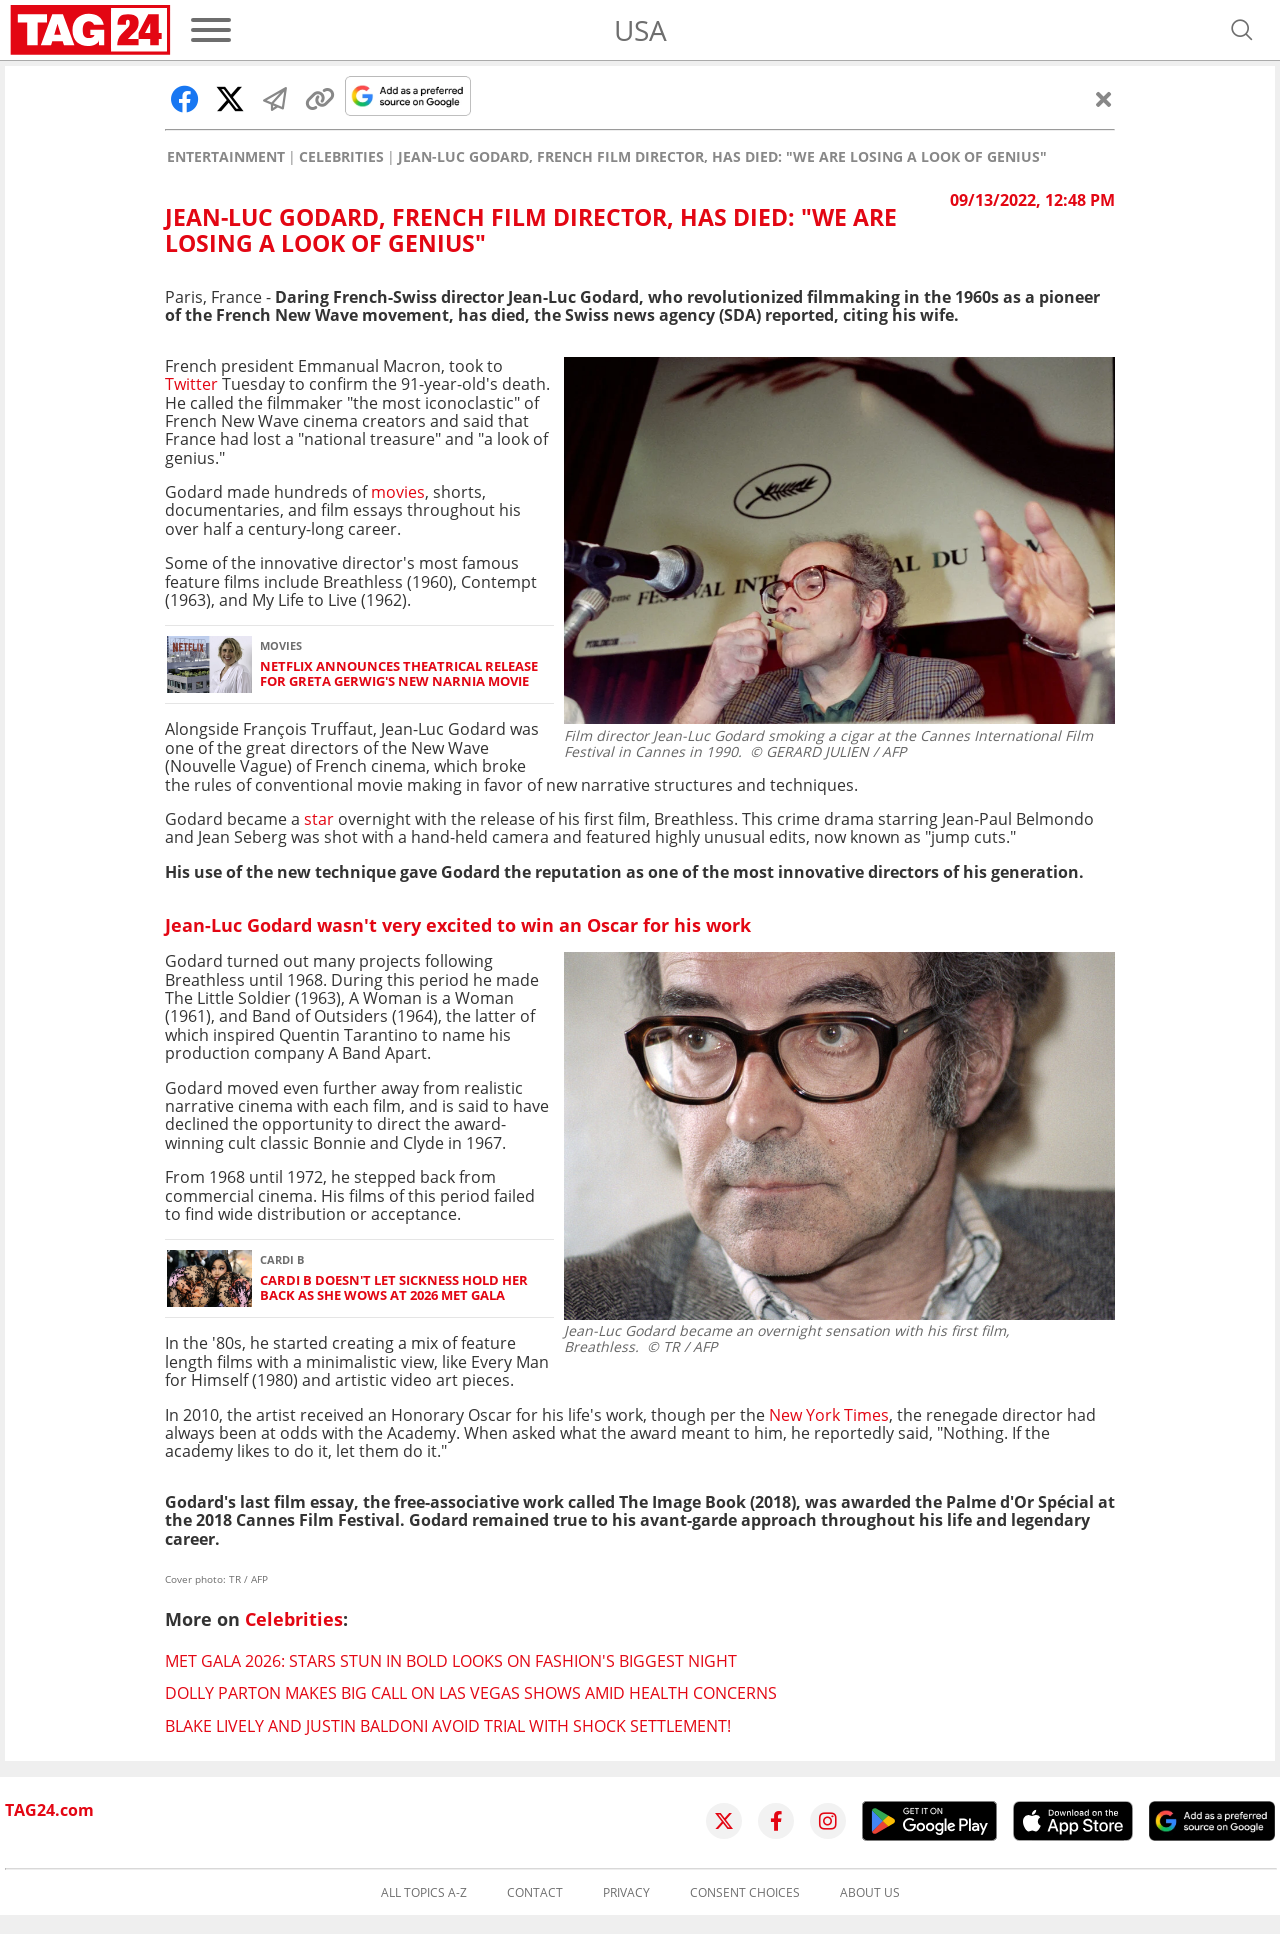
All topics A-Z (424, 1893)
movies (398, 492)
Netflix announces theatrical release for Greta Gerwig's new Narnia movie (399, 674)
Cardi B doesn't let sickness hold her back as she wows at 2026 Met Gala (394, 1288)
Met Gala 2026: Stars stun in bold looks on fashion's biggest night (451, 1661)
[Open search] (1242, 30)
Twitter (191, 384)
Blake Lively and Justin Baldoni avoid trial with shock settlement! (448, 1726)
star (319, 819)
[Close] (1104, 99)
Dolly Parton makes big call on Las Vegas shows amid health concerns (471, 1693)
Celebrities (341, 157)
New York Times (829, 1415)
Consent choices (745, 1893)
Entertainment (226, 157)
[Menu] (211, 30)
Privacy (626, 1893)
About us (870, 1893)
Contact (535, 1893)
